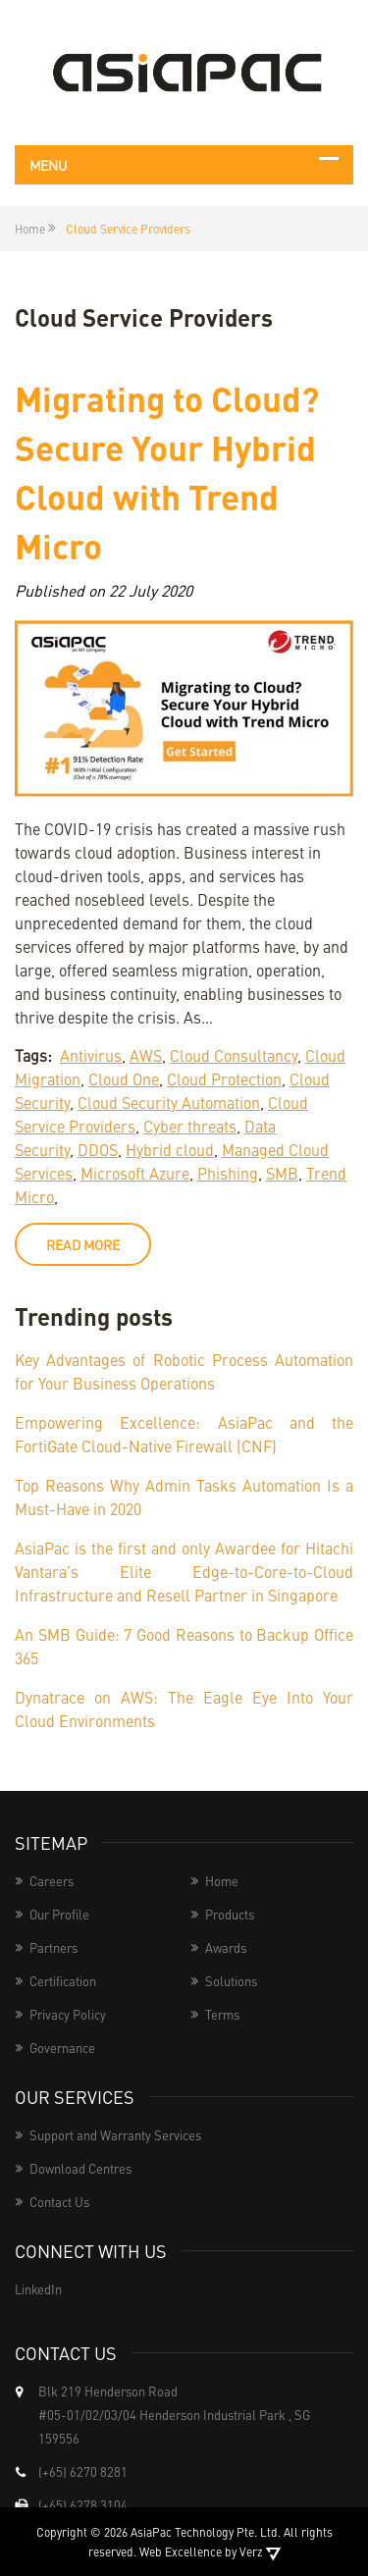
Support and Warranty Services (115, 2135)
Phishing (227, 1172)
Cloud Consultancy (233, 1055)
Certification (62, 1980)
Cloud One (123, 1078)
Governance (62, 2047)
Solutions (231, 1980)
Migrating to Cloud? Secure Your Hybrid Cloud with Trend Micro (167, 471)
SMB (282, 1172)
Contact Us (59, 2201)
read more (83, 1244)
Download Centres (80, 2168)
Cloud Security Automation (169, 1102)
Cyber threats (190, 1125)
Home (221, 1880)
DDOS (98, 1149)
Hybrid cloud (170, 1149)
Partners (53, 1947)
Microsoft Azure (134, 1172)
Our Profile (59, 1914)
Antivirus (91, 1055)
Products (229, 1914)
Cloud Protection (224, 1078)
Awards (225, 1947)
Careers (51, 1880)
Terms (222, 2014)
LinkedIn (38, 2289)
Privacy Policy (67, 2014)
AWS (146, 1055)
